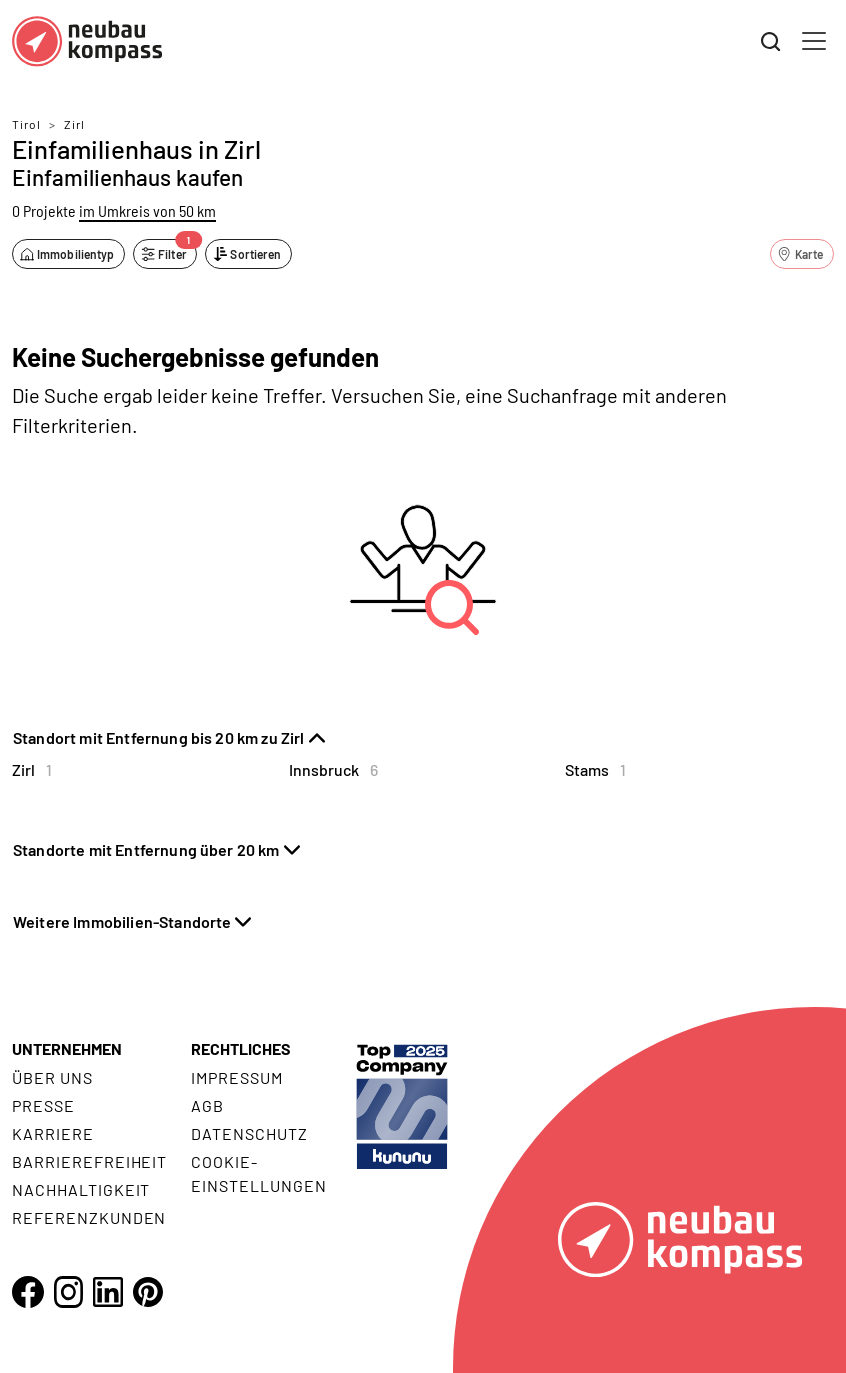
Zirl (74, 124)
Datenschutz (249, 1133)
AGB (207, 1105)
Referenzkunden (89, 1217)
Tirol (26, 124)
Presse (43, 1105)
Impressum (237, 1077)
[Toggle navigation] (814, 41)
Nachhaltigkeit (81, 1189)
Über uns (52, 1077)
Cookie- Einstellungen (258, 1173)
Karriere (53, 1133)
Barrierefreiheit (89, 1161)
